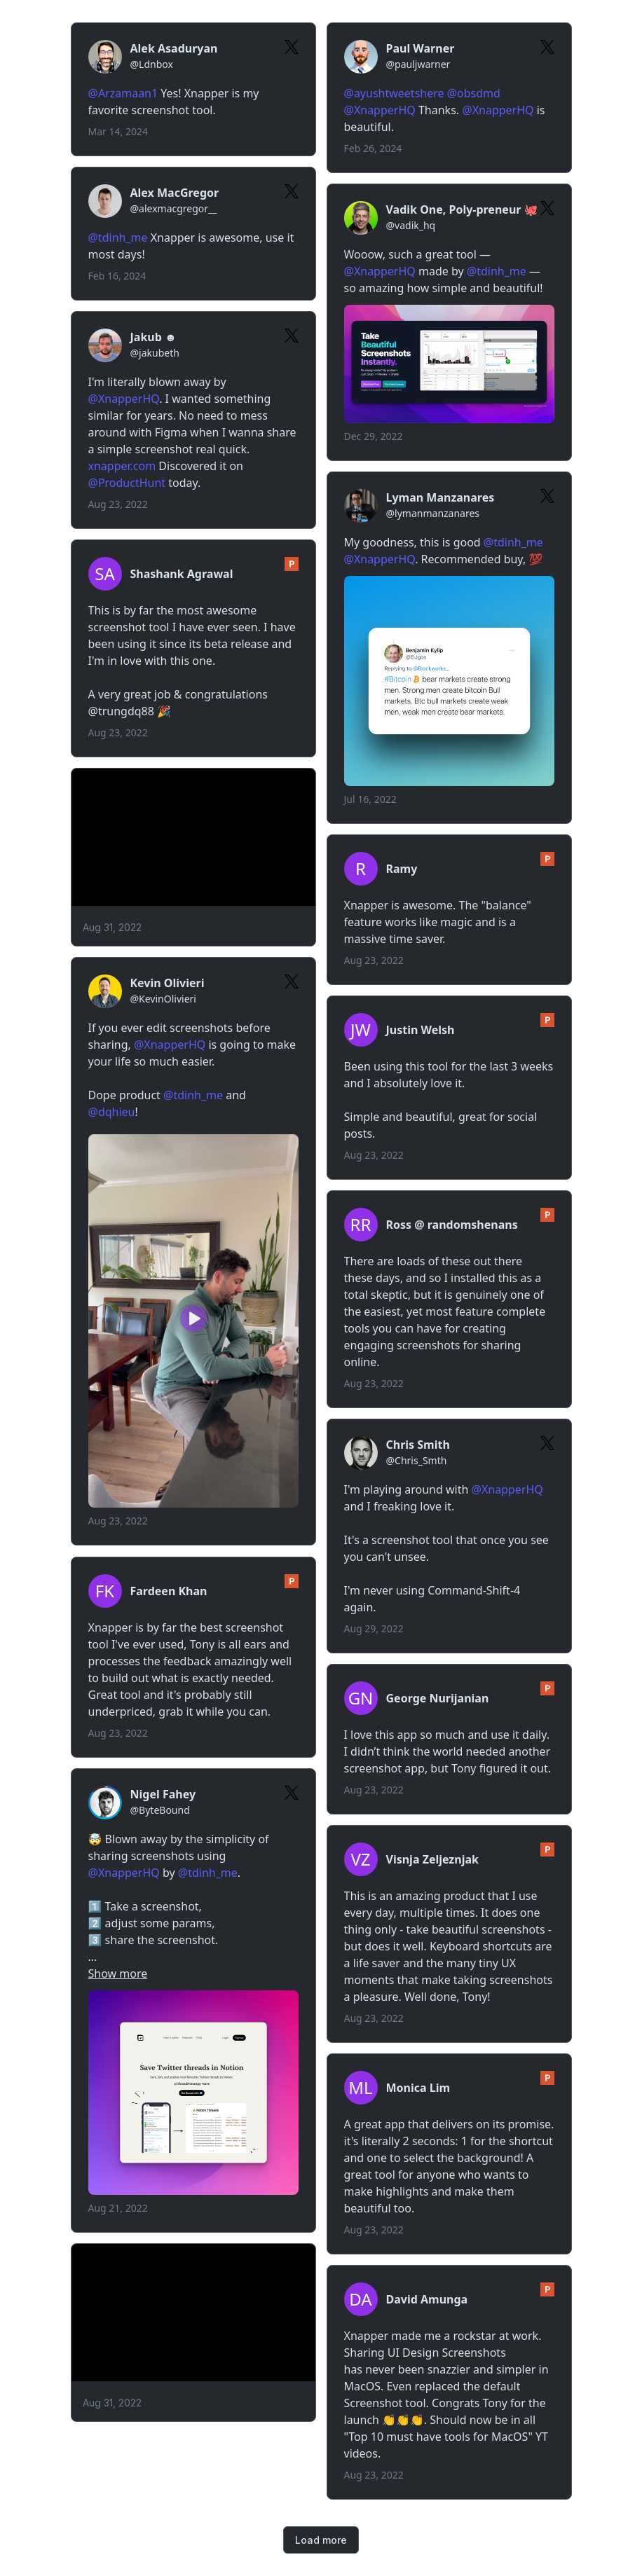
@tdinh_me (118, 237)
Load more (321, 2540)
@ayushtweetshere (394, 93)
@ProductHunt (127, 482)
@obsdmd (473, 93)
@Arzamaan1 (123, 93)
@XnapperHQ (380, 110)
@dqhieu (111, 1112)
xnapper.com (122, 466)
